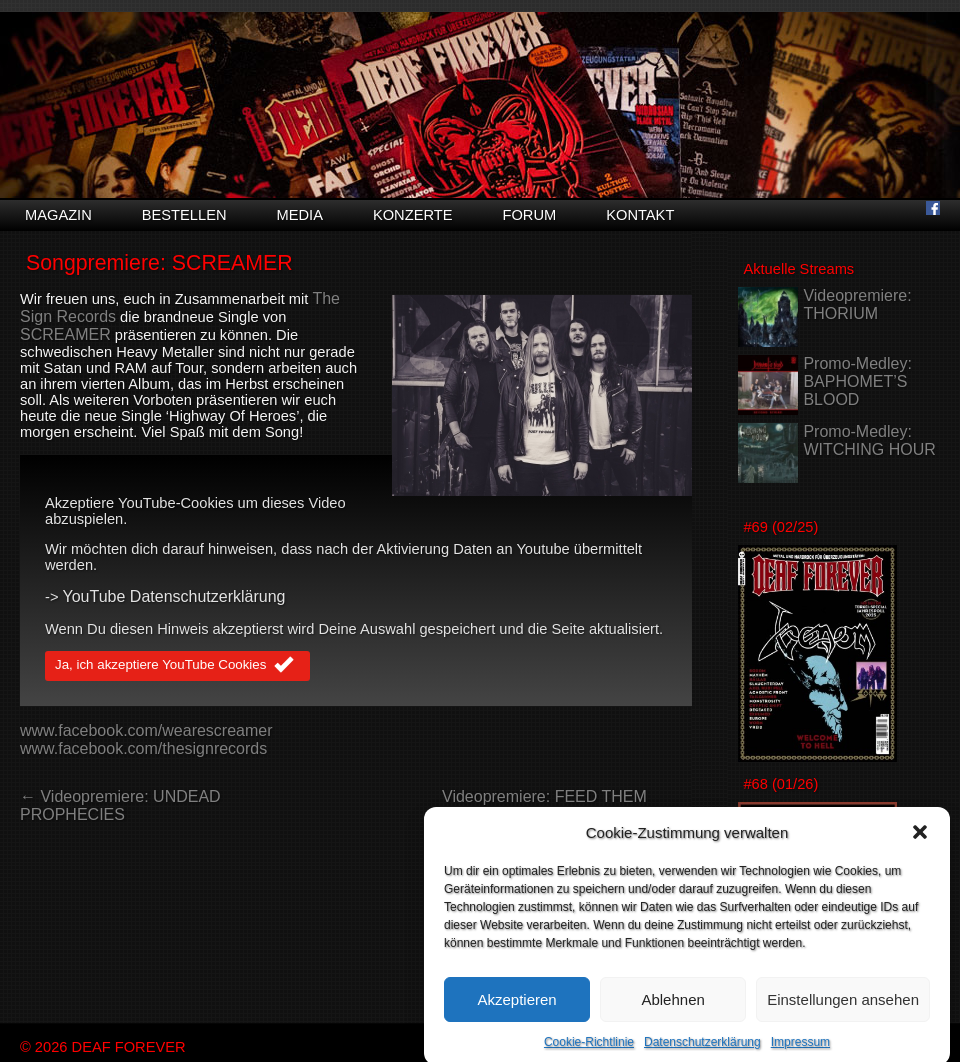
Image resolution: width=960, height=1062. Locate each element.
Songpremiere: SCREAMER (159, 263)
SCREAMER (65, 334)
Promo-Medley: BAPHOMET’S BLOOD (857, 381)
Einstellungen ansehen (843, 1008)
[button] (920, 842)
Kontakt (640, 215)
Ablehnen (672, 1008)
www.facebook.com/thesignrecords (143, 748)
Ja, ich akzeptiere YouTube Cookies (177, 666)
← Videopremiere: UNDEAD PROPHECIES (120, 805)
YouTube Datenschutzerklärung (174, 596)
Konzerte (413, 215)
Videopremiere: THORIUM (857, 304)
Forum (529, 215)
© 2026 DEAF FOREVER (103, 1047)
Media (300, 215)
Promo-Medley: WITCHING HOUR (869, 440)
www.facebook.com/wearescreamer (146, 730)
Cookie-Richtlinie (589, 1052)
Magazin (58, 215)
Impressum (800, 1052)
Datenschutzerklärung (702, 1052)
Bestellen (184, 215)
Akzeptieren (516, 1008)
